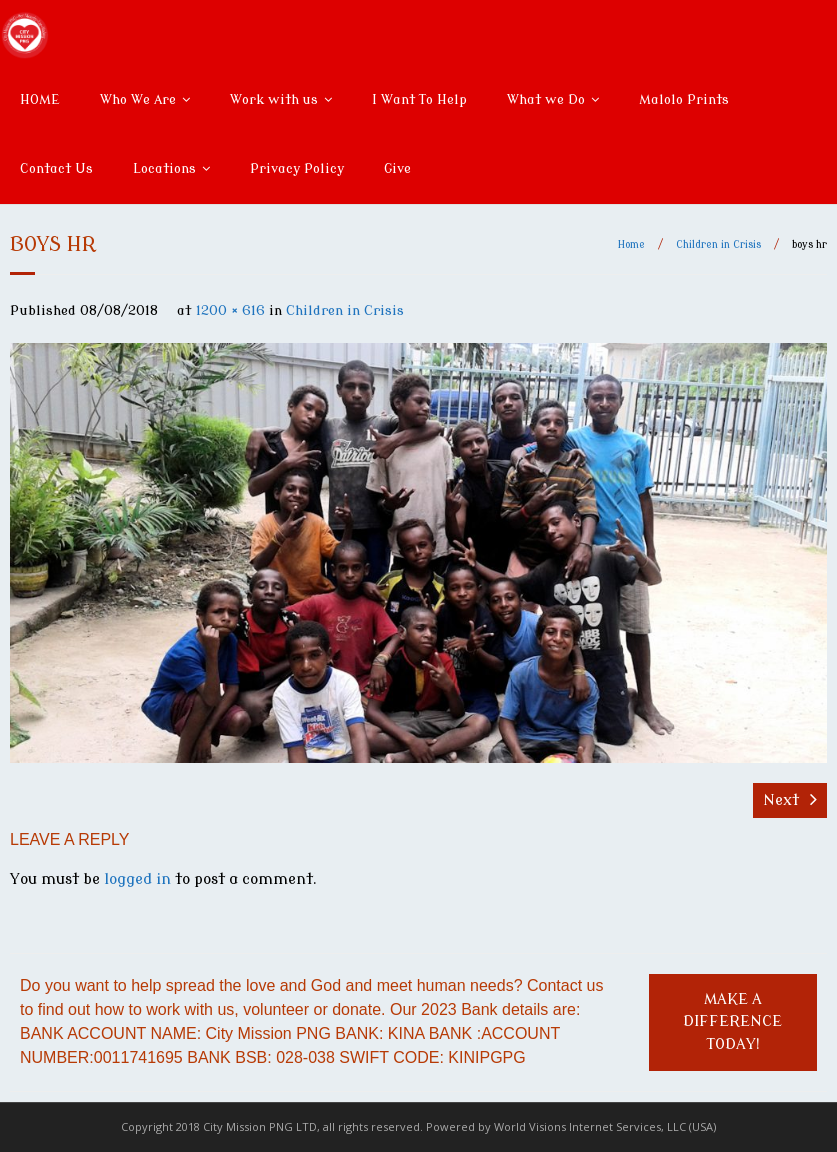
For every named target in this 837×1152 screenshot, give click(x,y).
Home (631, 244)
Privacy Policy (297, 168)
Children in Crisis (718, 244)
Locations (164, 168)
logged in (137, 879)
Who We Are (138, 99)
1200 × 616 (230, 310)
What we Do (546, 99)
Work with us (274, 99)
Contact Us (56, 168)
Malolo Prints (684, 99)
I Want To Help (419, 99)
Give (397, 168)
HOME (40, 99)
